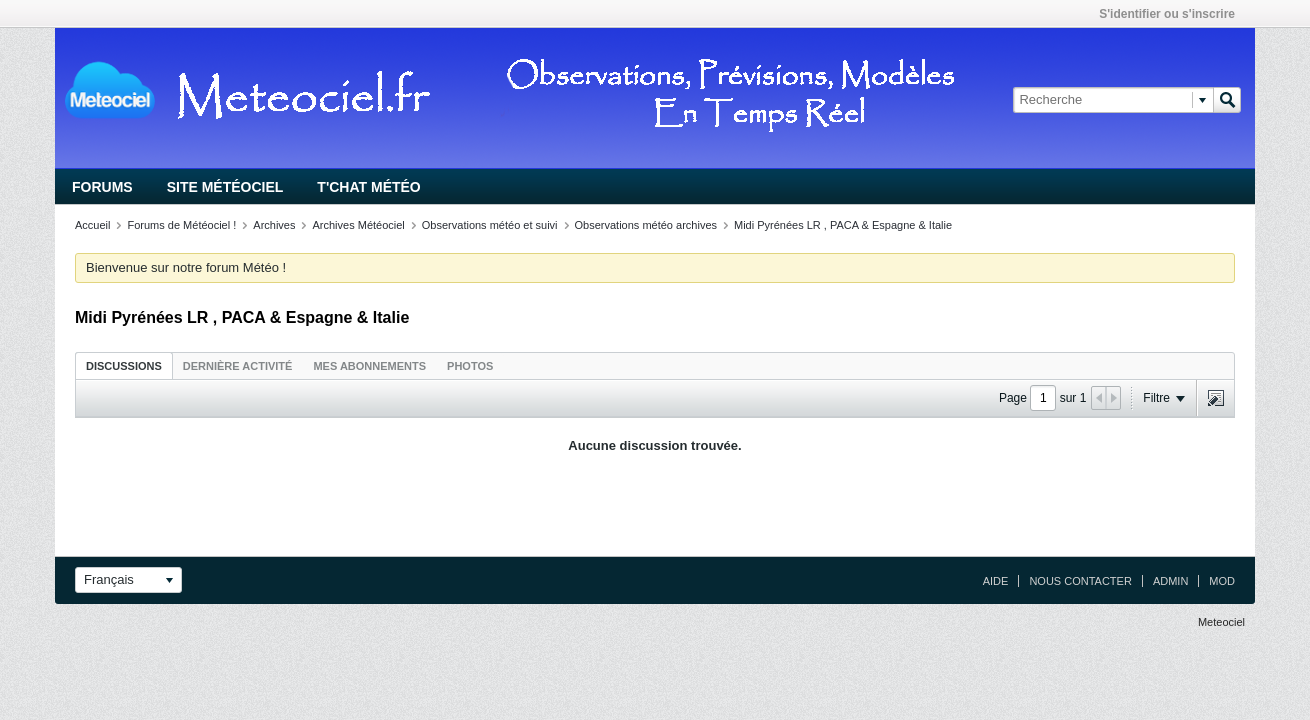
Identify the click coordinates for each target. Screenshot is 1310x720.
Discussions (124, 366)
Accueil (92, 225)
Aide (996, 581)
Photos (470, 366)
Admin (1170, 581)
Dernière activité (238, 366)
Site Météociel (225, 187)
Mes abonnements (369, 366)
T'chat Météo (368, 187)
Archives (274, 225)
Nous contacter (1080, 581)
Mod (1222, 581)
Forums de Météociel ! (181, 225)
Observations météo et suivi (490, 225)
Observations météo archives (646, 225)
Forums (102, 187)
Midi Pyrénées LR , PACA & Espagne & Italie (843, 225)
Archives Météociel (358, 225)
